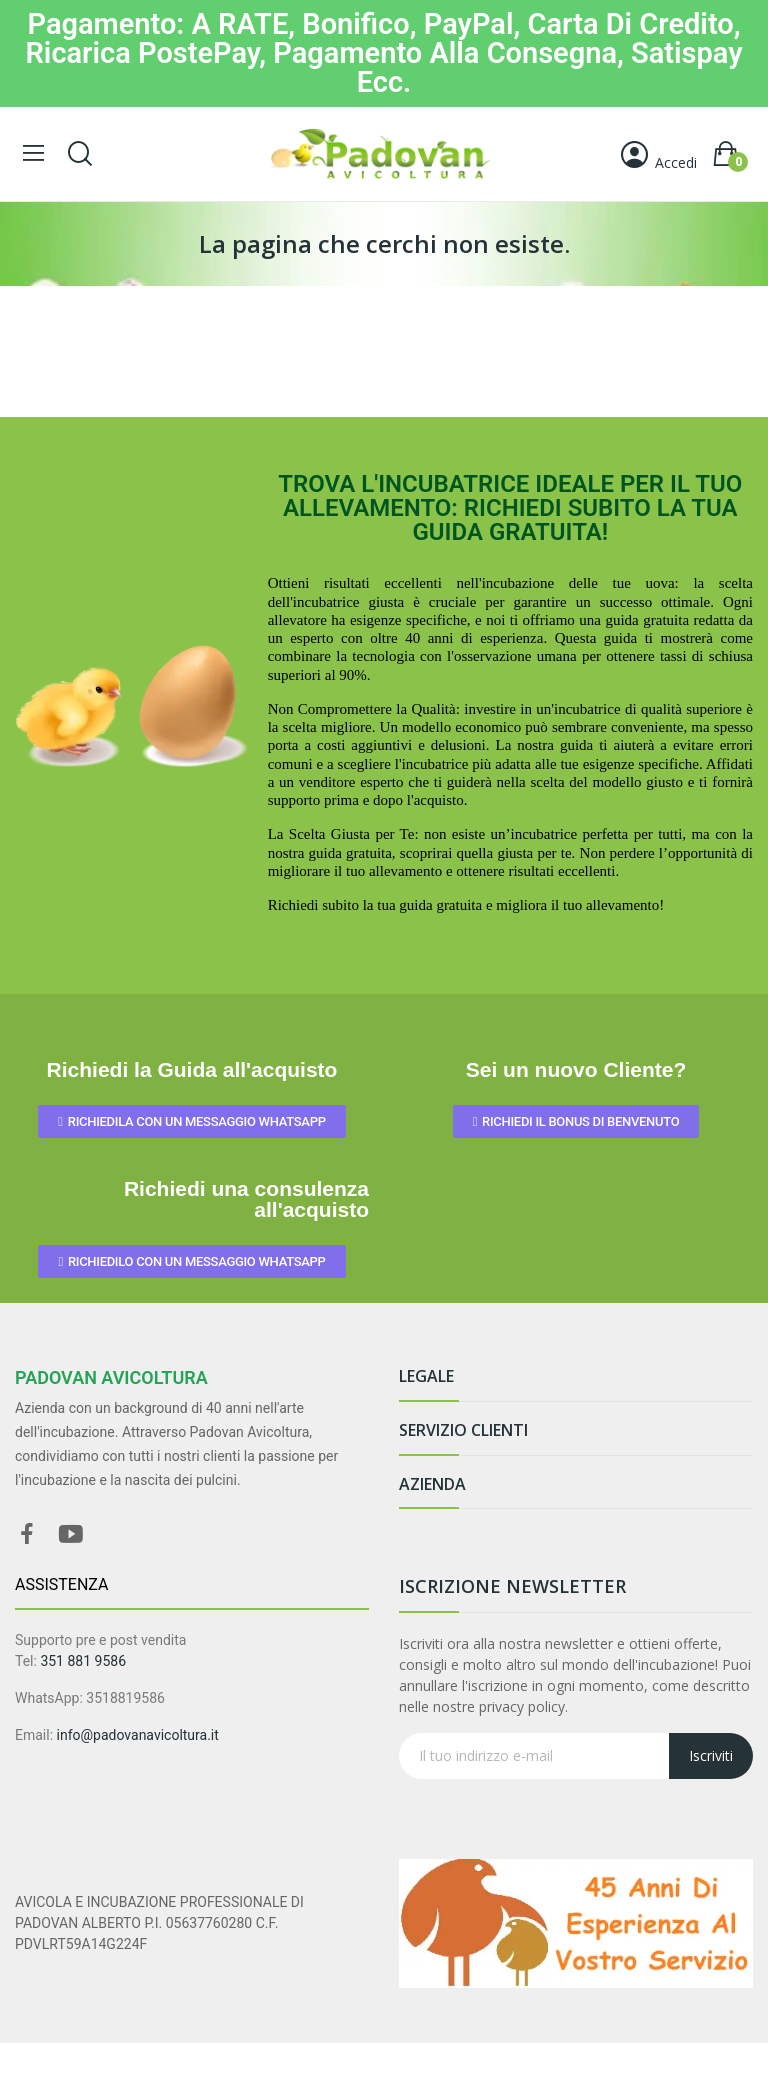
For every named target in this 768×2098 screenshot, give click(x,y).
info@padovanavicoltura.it (138, 1735)
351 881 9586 (83, 1661)
